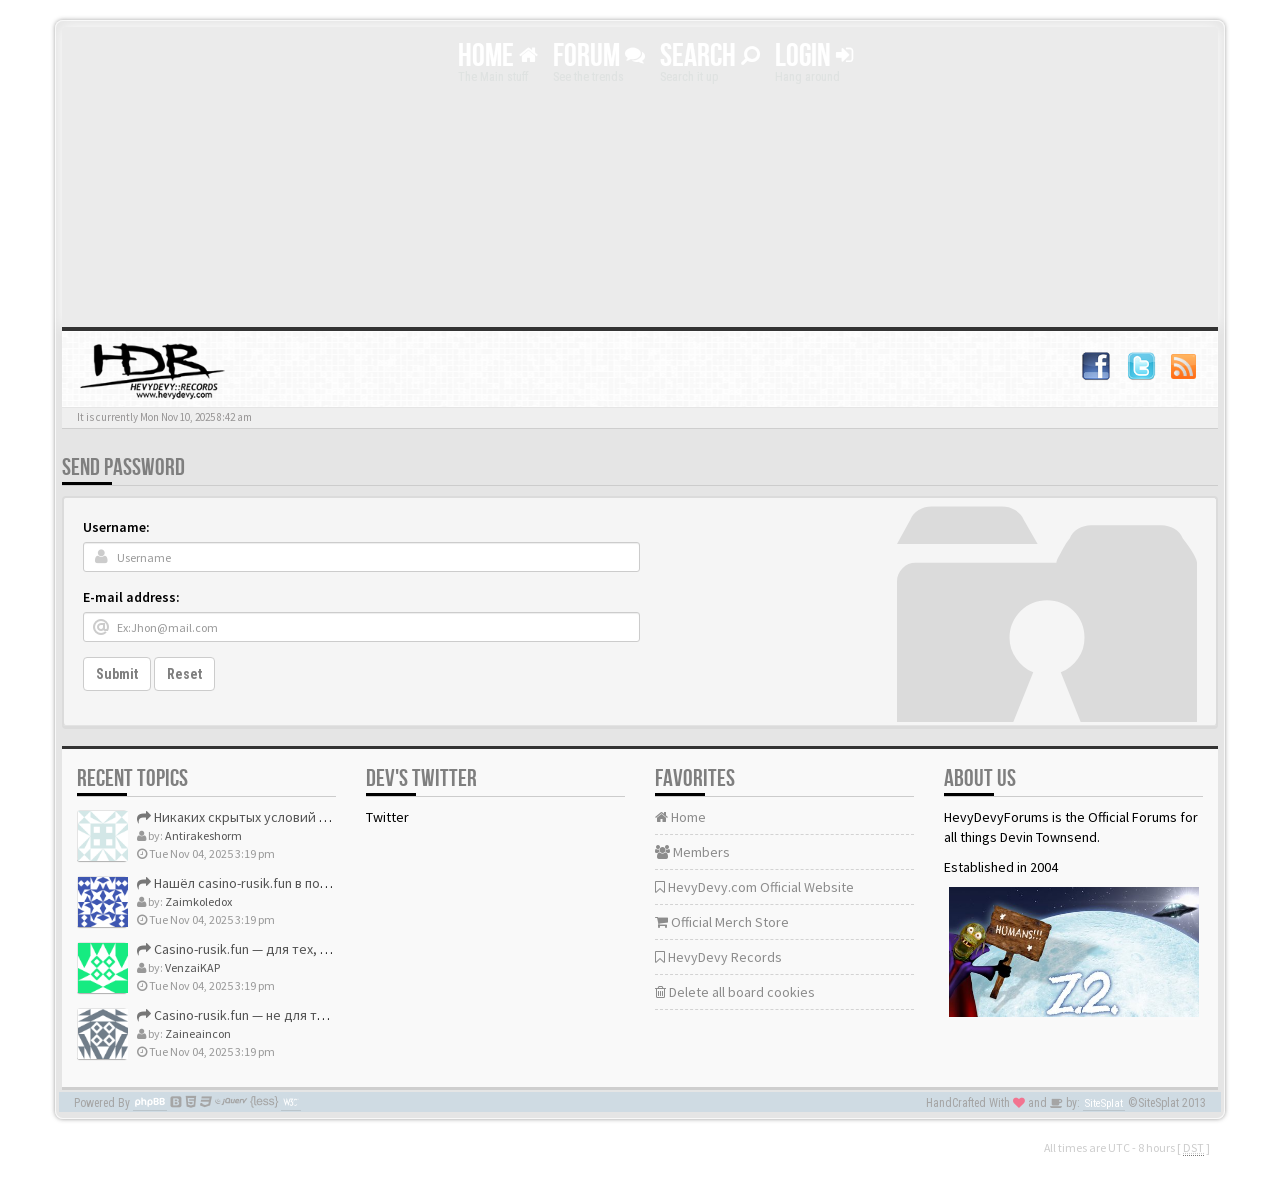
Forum (599, 56)
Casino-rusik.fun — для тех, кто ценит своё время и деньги (326, 949)
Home (498, 56)
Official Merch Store (722, 922)
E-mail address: (131, 597)
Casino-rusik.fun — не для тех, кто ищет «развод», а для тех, (331, 1015)
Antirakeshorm (203, 835)
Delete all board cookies (735, 992)
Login (814, 56)
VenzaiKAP (192, 967)
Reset (184, 674)
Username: (116, 527)
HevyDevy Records (718, 957)
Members (692, 852)
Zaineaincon (198, 1033)
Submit (117, 674)
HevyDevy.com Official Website (754, 887)
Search (710, 56)
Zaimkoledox (198, 901)
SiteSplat (1104, 1103)
